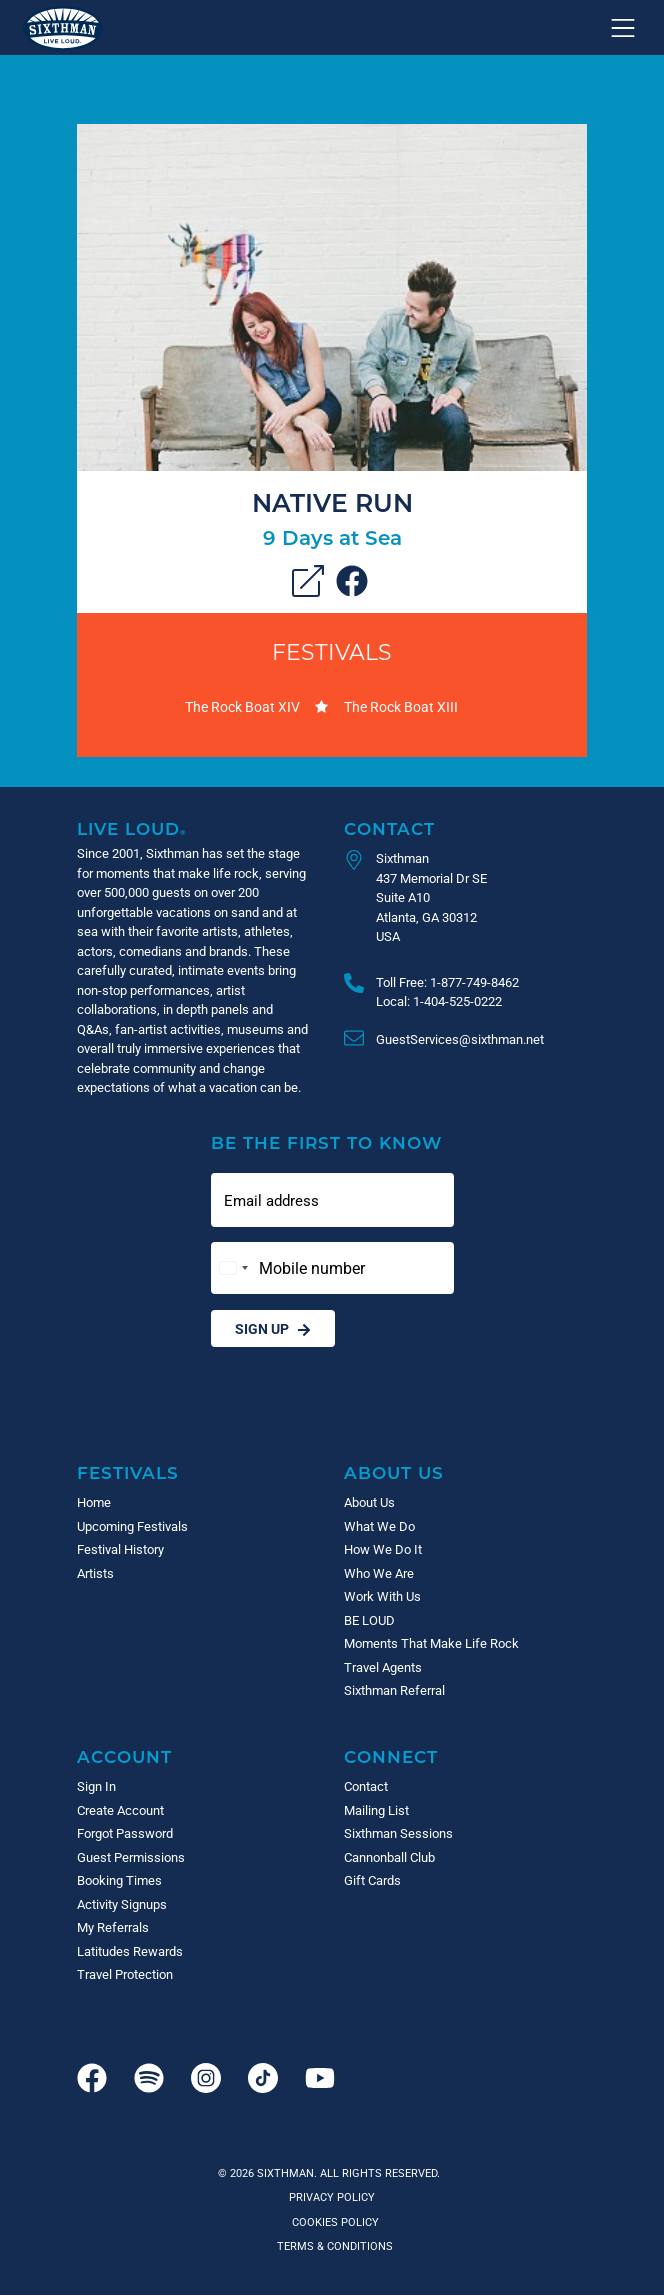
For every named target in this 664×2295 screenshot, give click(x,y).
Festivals (332, 651)
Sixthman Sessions (398, 1833)
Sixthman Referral (394, 1690)
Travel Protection (125, 1974)
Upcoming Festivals (132, 1526)
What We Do (379, 1526)
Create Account (120, 1810)
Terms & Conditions (332, 2245)
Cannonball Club (389, 1857)
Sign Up (273, 1328)
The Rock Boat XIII (401, 706)
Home (94, 1502)
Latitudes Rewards (130, 1951)
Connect (391, 1756)
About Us (394, 1472)
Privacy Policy (332, 2196)
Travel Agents (383, 1667)
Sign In (96, 1786)
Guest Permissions (131, 1857)
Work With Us (382, 1596)
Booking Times (119, 1880)
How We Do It (383, 1549)
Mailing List (376, 1810)
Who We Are (379, 1573)
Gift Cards (372, 1880)
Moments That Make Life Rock (431, 1643)
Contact (389, 828)
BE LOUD (369, 1620)
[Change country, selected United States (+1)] (233, 1268)
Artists (95, 1573)
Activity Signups (122, 1904)
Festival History (120, 1549)
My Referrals (113, 1927)
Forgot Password (125, 1833)
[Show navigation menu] (623, 28)
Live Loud (132, 828)
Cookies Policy (332, 2221)
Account (124, 1756)
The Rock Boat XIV (242, 706)
